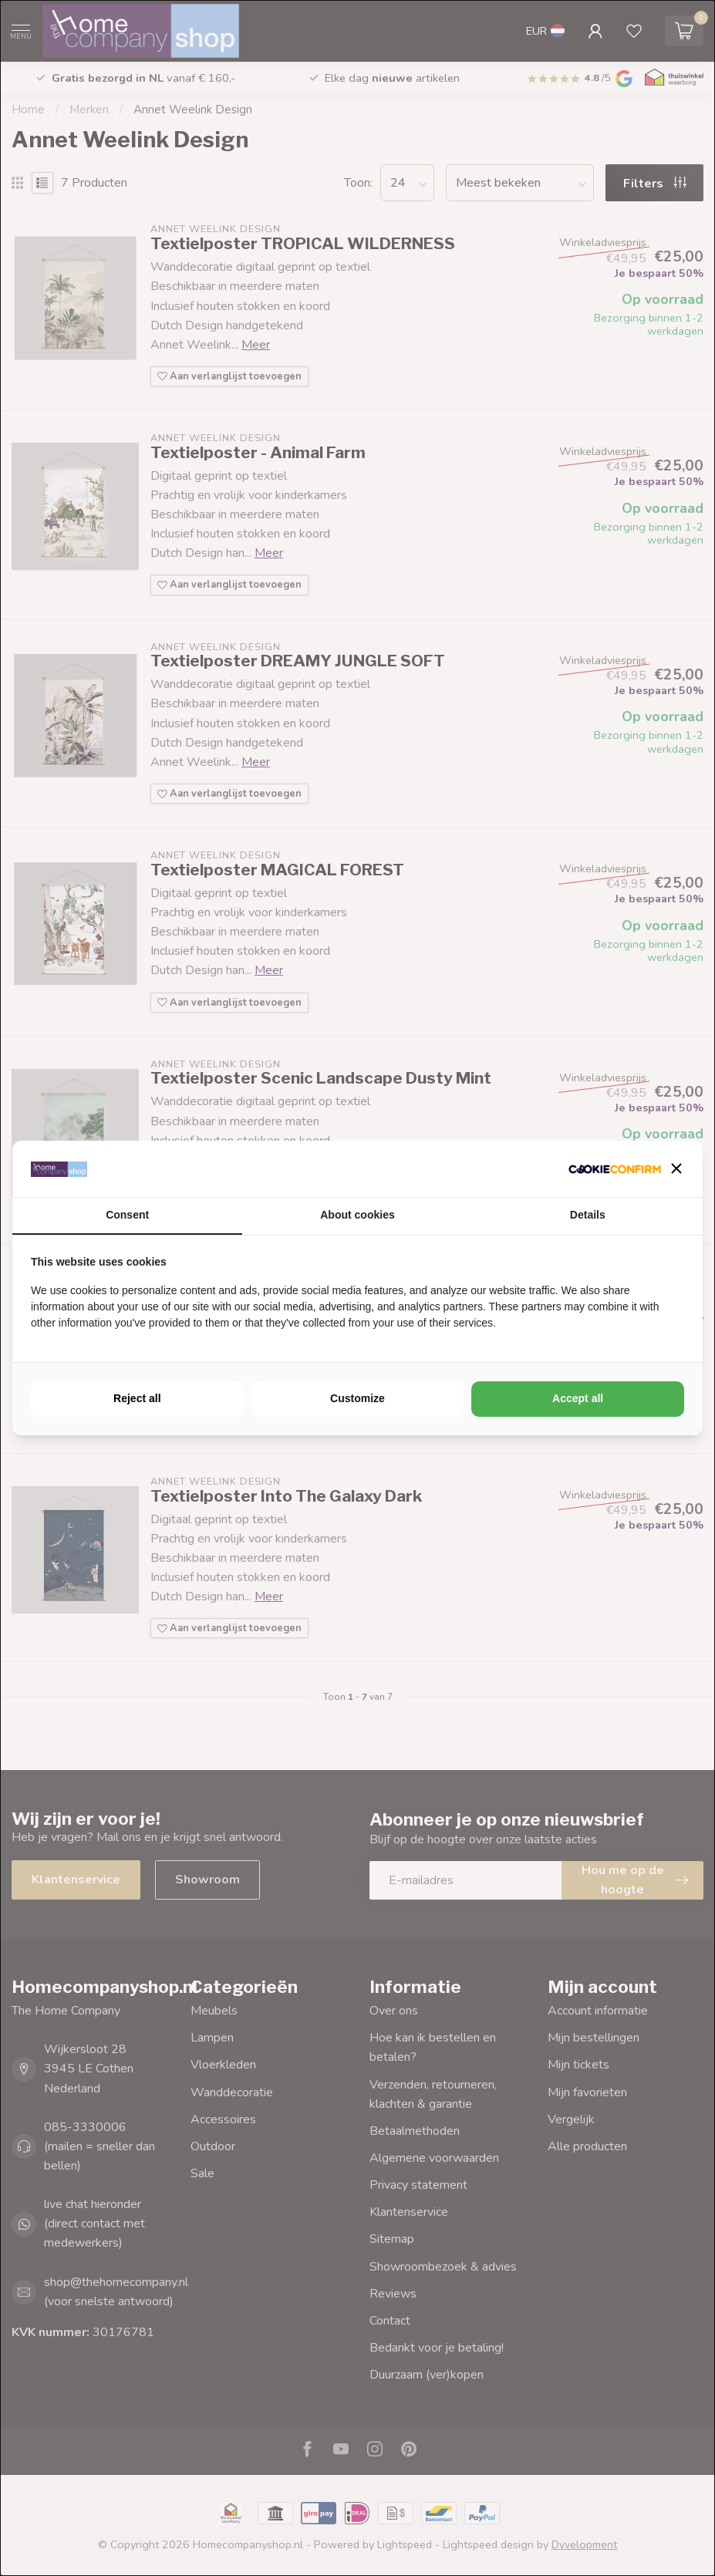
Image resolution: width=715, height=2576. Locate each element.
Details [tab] (587, 1215)
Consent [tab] (127, 1215)
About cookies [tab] (357, 1215)
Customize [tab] (357, 1398)
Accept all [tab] (577, 1398)
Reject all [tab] (136, 1398)
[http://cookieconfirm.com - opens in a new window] (614, 1168)
